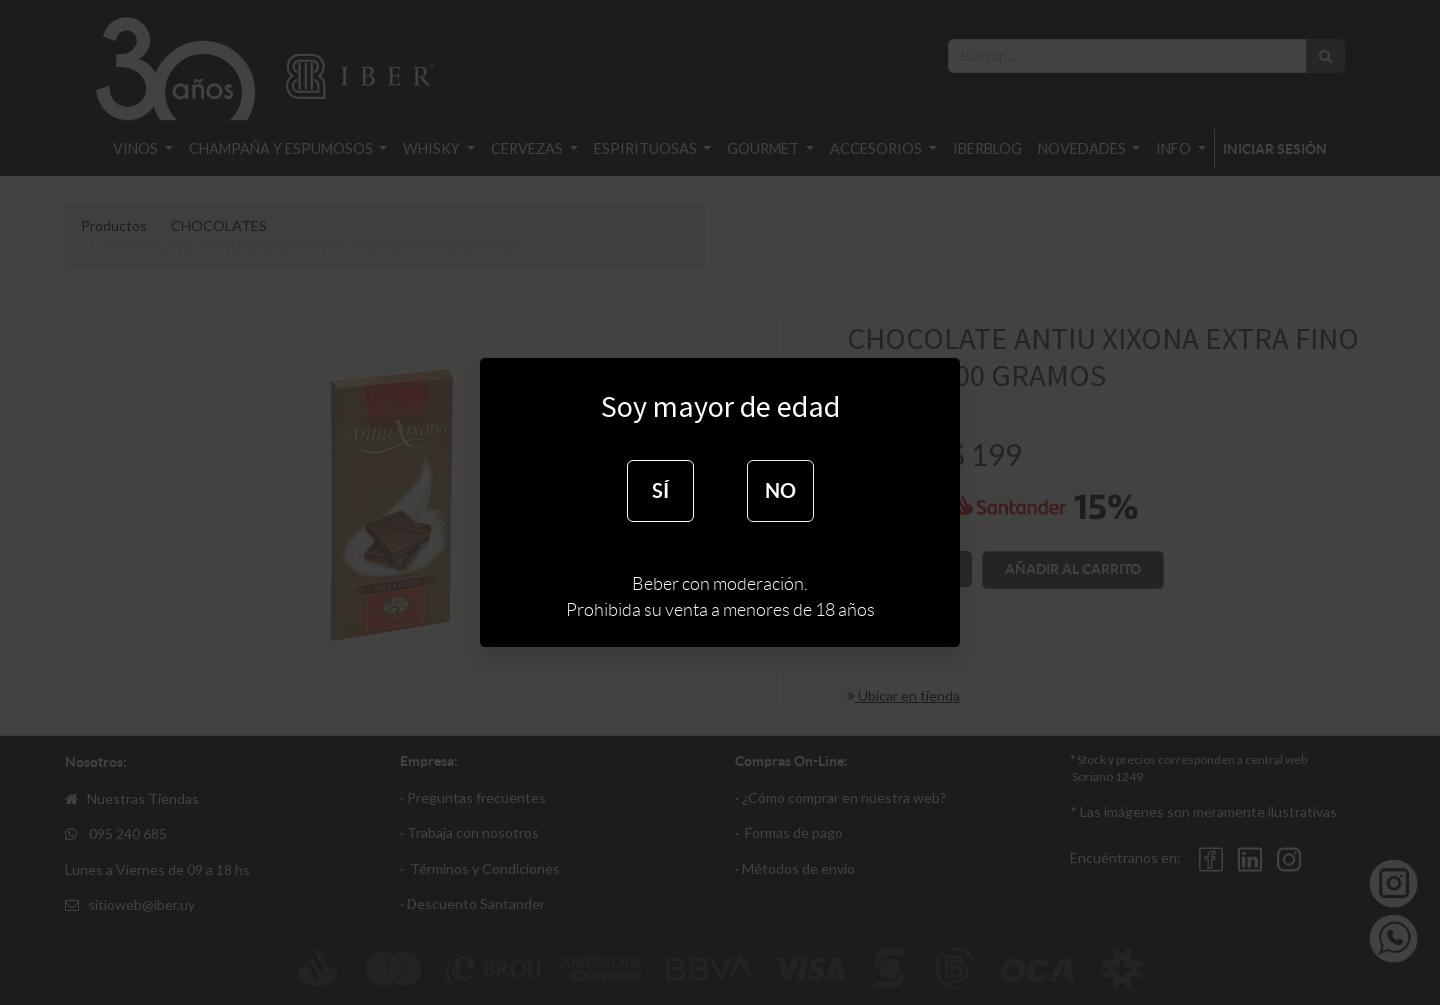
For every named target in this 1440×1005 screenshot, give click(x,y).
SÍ (660, 490)
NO (780, 490)
